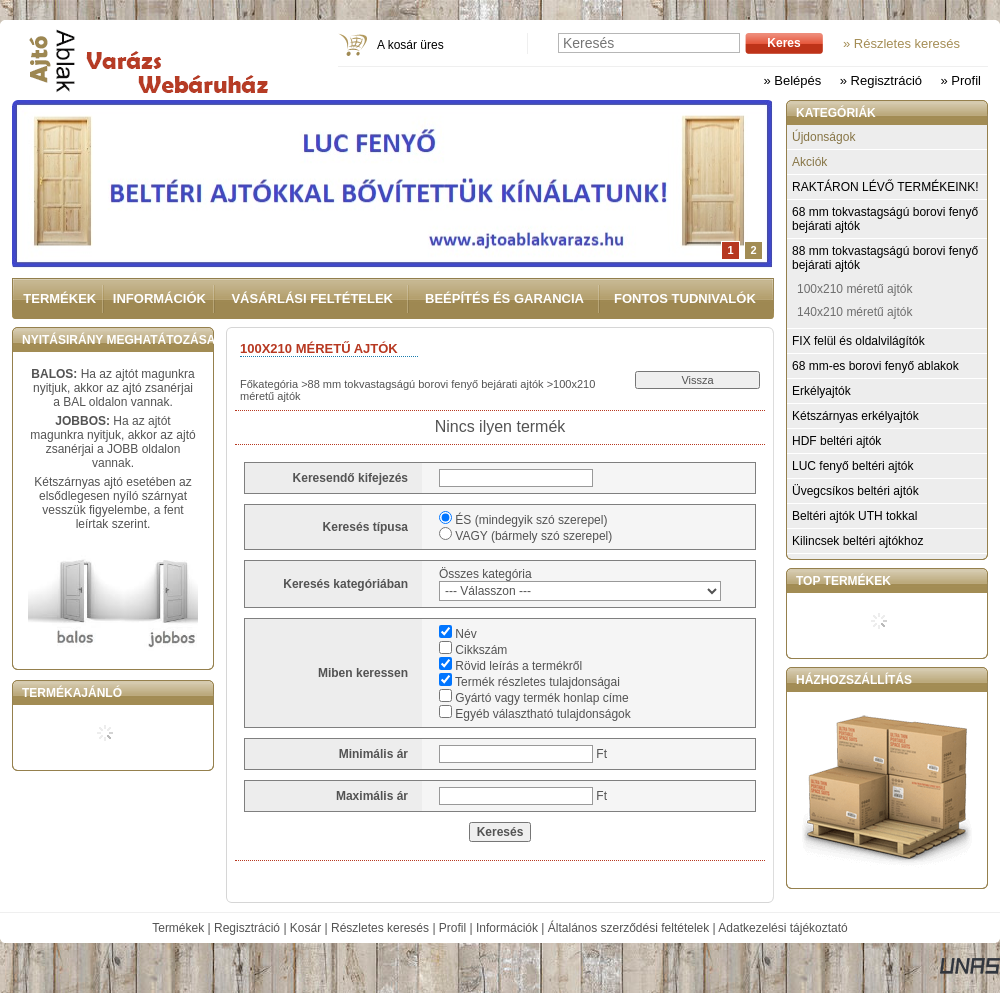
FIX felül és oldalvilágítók (858, 341)
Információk (507, 928)
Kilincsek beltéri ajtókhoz (857, 541)
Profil (452, 928)
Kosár (305, 928)
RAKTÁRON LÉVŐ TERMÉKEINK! (885, 187)
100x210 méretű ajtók (854, 289)
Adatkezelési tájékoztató (782, 928)
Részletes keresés (380, 928)
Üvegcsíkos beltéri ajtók (855, 491)
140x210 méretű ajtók (854, 312)
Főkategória (269, 384)
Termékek (178, 928)
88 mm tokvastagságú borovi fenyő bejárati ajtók (426, 384)
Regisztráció (247, 928)
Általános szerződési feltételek (628, 928)
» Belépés (792, 80)
